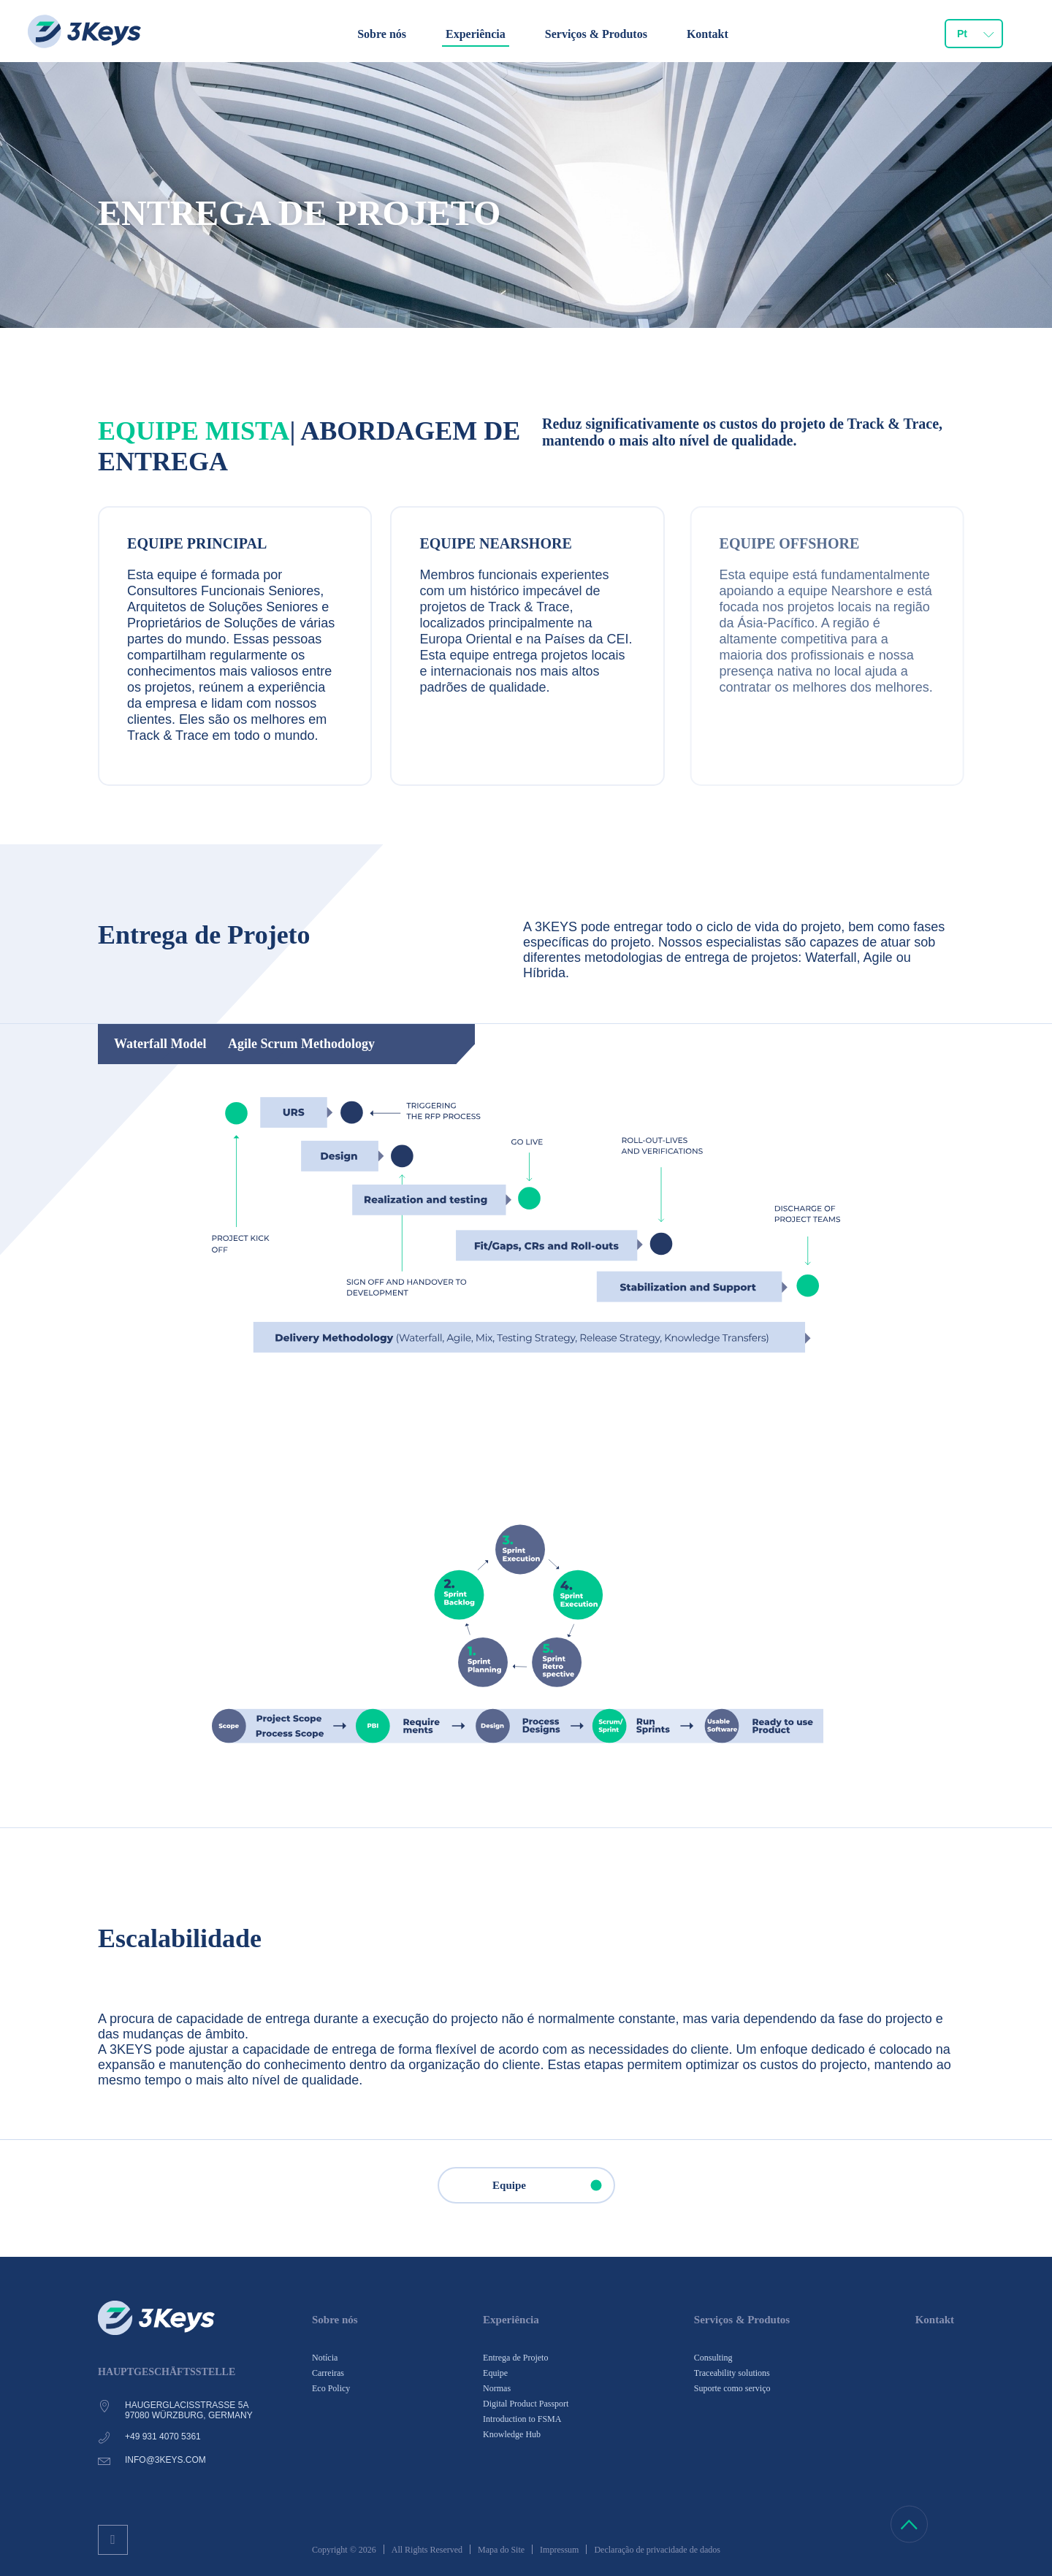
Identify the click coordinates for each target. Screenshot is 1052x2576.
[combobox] (974, 33)
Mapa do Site (501, 2550)
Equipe (552, 2185)
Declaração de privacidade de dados (657, 2550)
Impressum (559, 2550)
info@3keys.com (165, 2460)
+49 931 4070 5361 (163, 2436)
